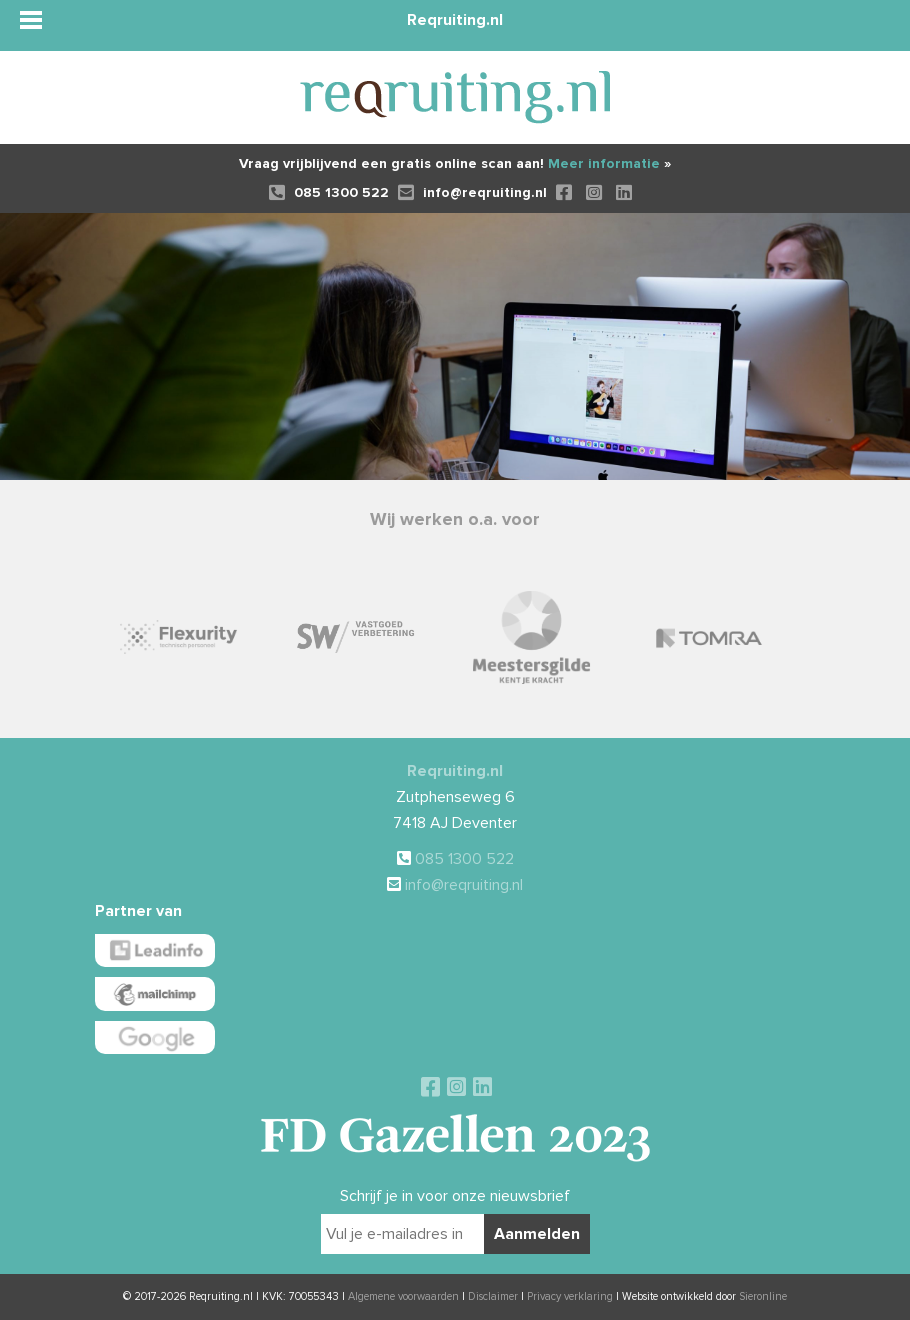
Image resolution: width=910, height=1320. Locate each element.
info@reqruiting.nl (472, 192)
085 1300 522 (329, 192)
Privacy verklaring (570, 1296)
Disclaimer (493, 1296)
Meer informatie (609, 163)
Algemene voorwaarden (403, 1296)
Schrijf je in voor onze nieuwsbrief (455, 1196)
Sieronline (763, 1296)
